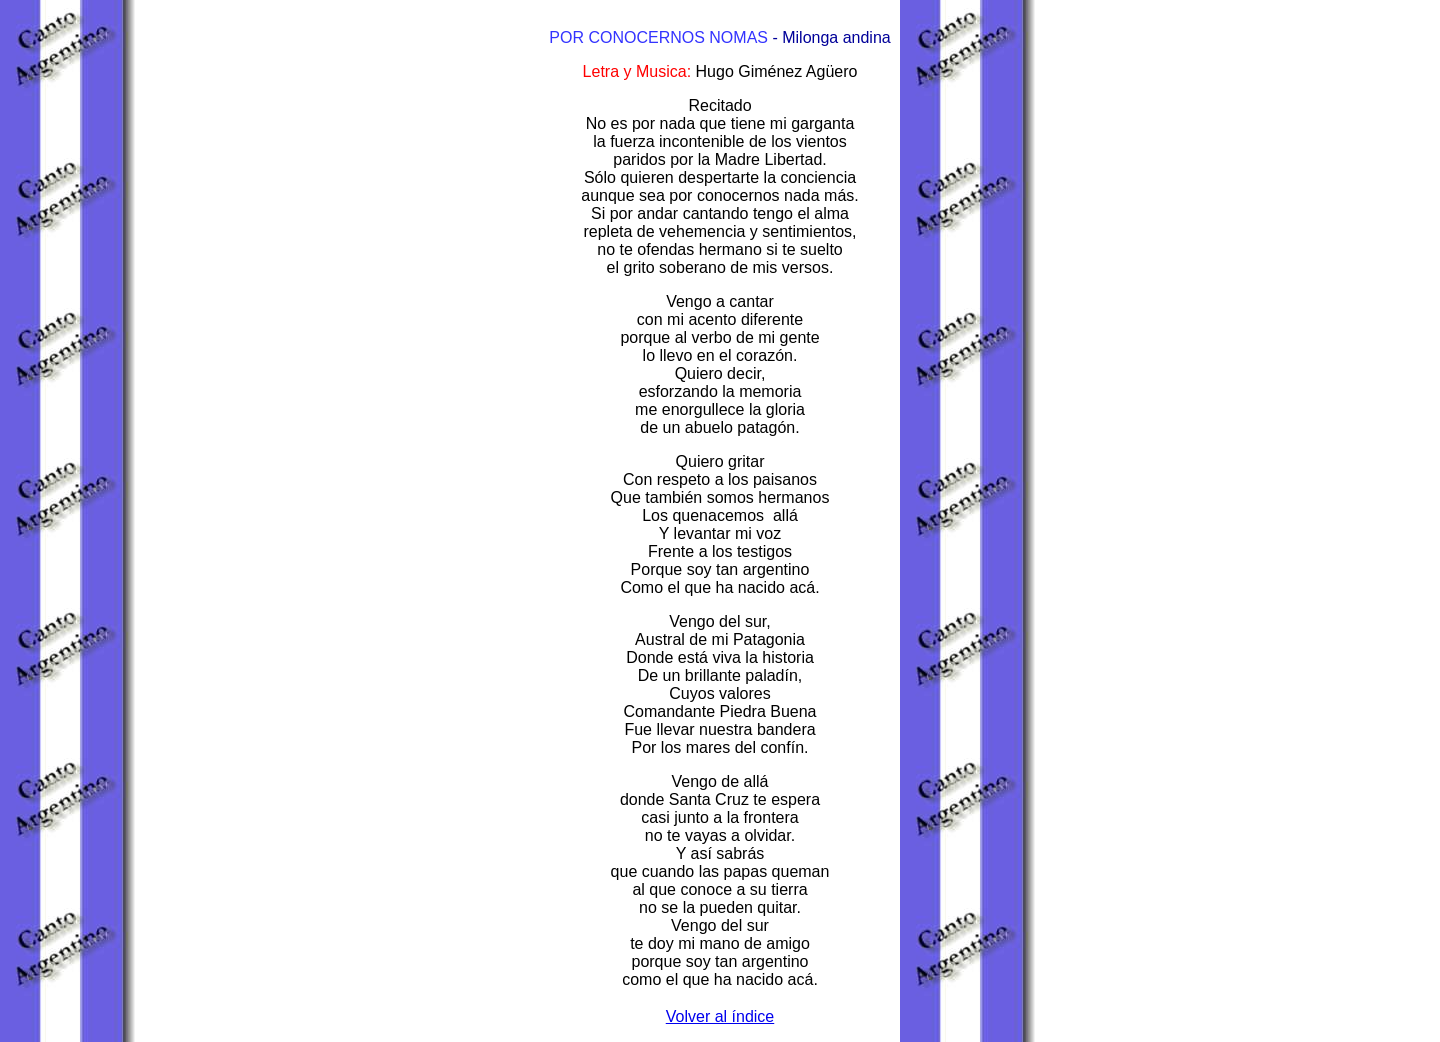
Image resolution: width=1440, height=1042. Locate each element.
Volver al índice (720, 1016)
